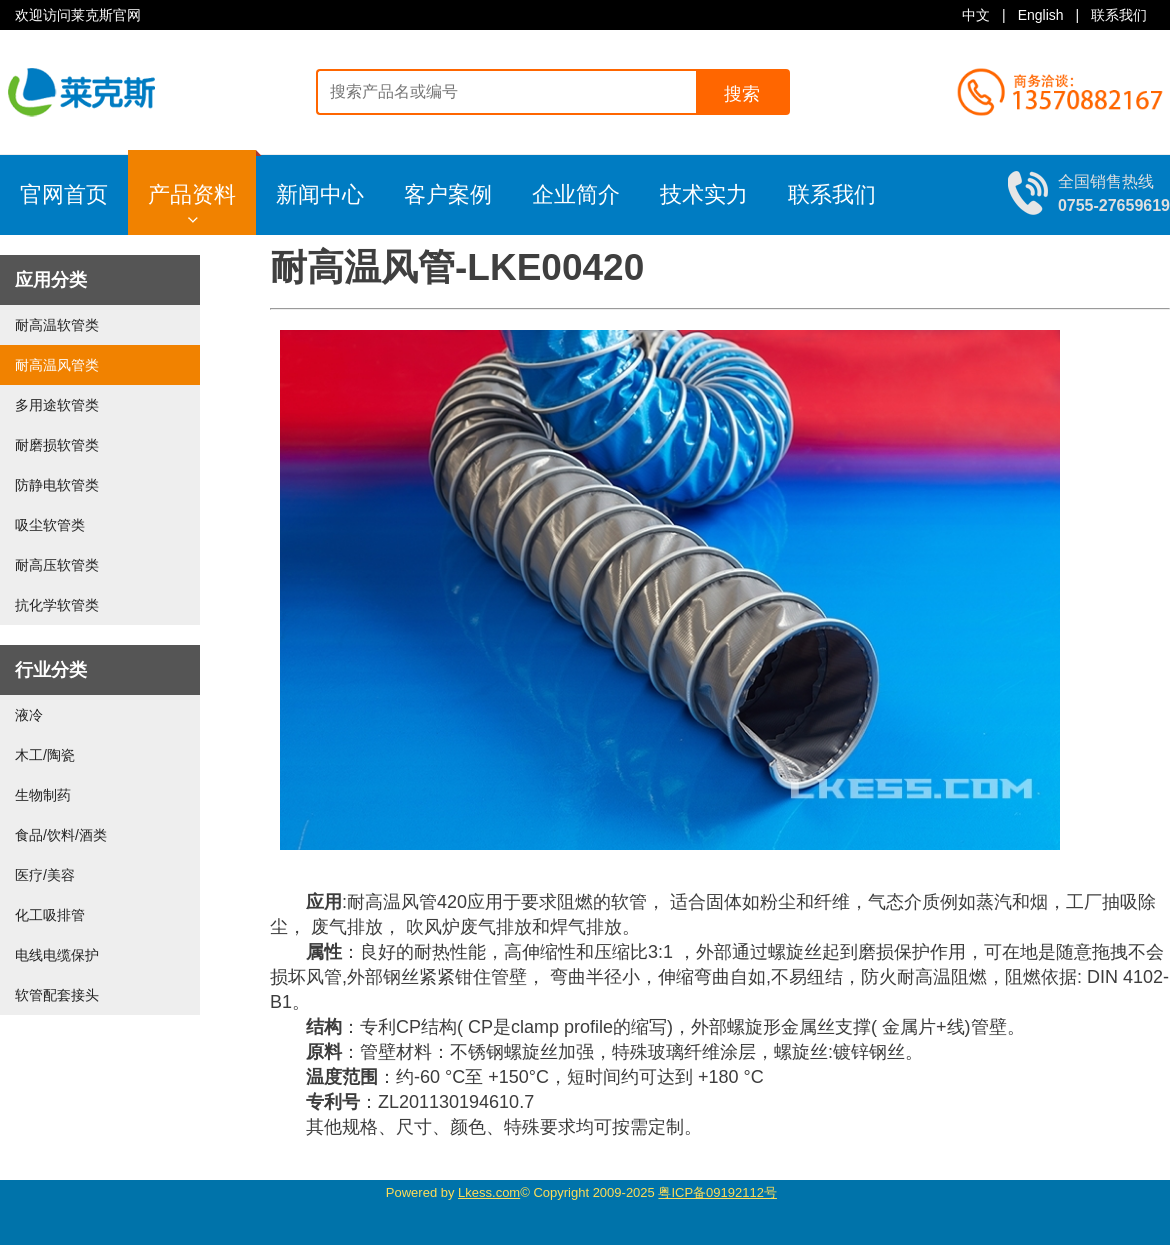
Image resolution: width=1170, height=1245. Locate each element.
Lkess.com (489, 1192)
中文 (976, 15)
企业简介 (576, 194)
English (1041, 15)
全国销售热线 (1114, 192)
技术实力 (704, 194)
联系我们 (1119, 15)
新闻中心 (320, 194)
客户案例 (448, 194)
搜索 (742, 94)
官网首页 (64, 194)
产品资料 (202, 187)
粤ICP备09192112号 (717, 1192)
